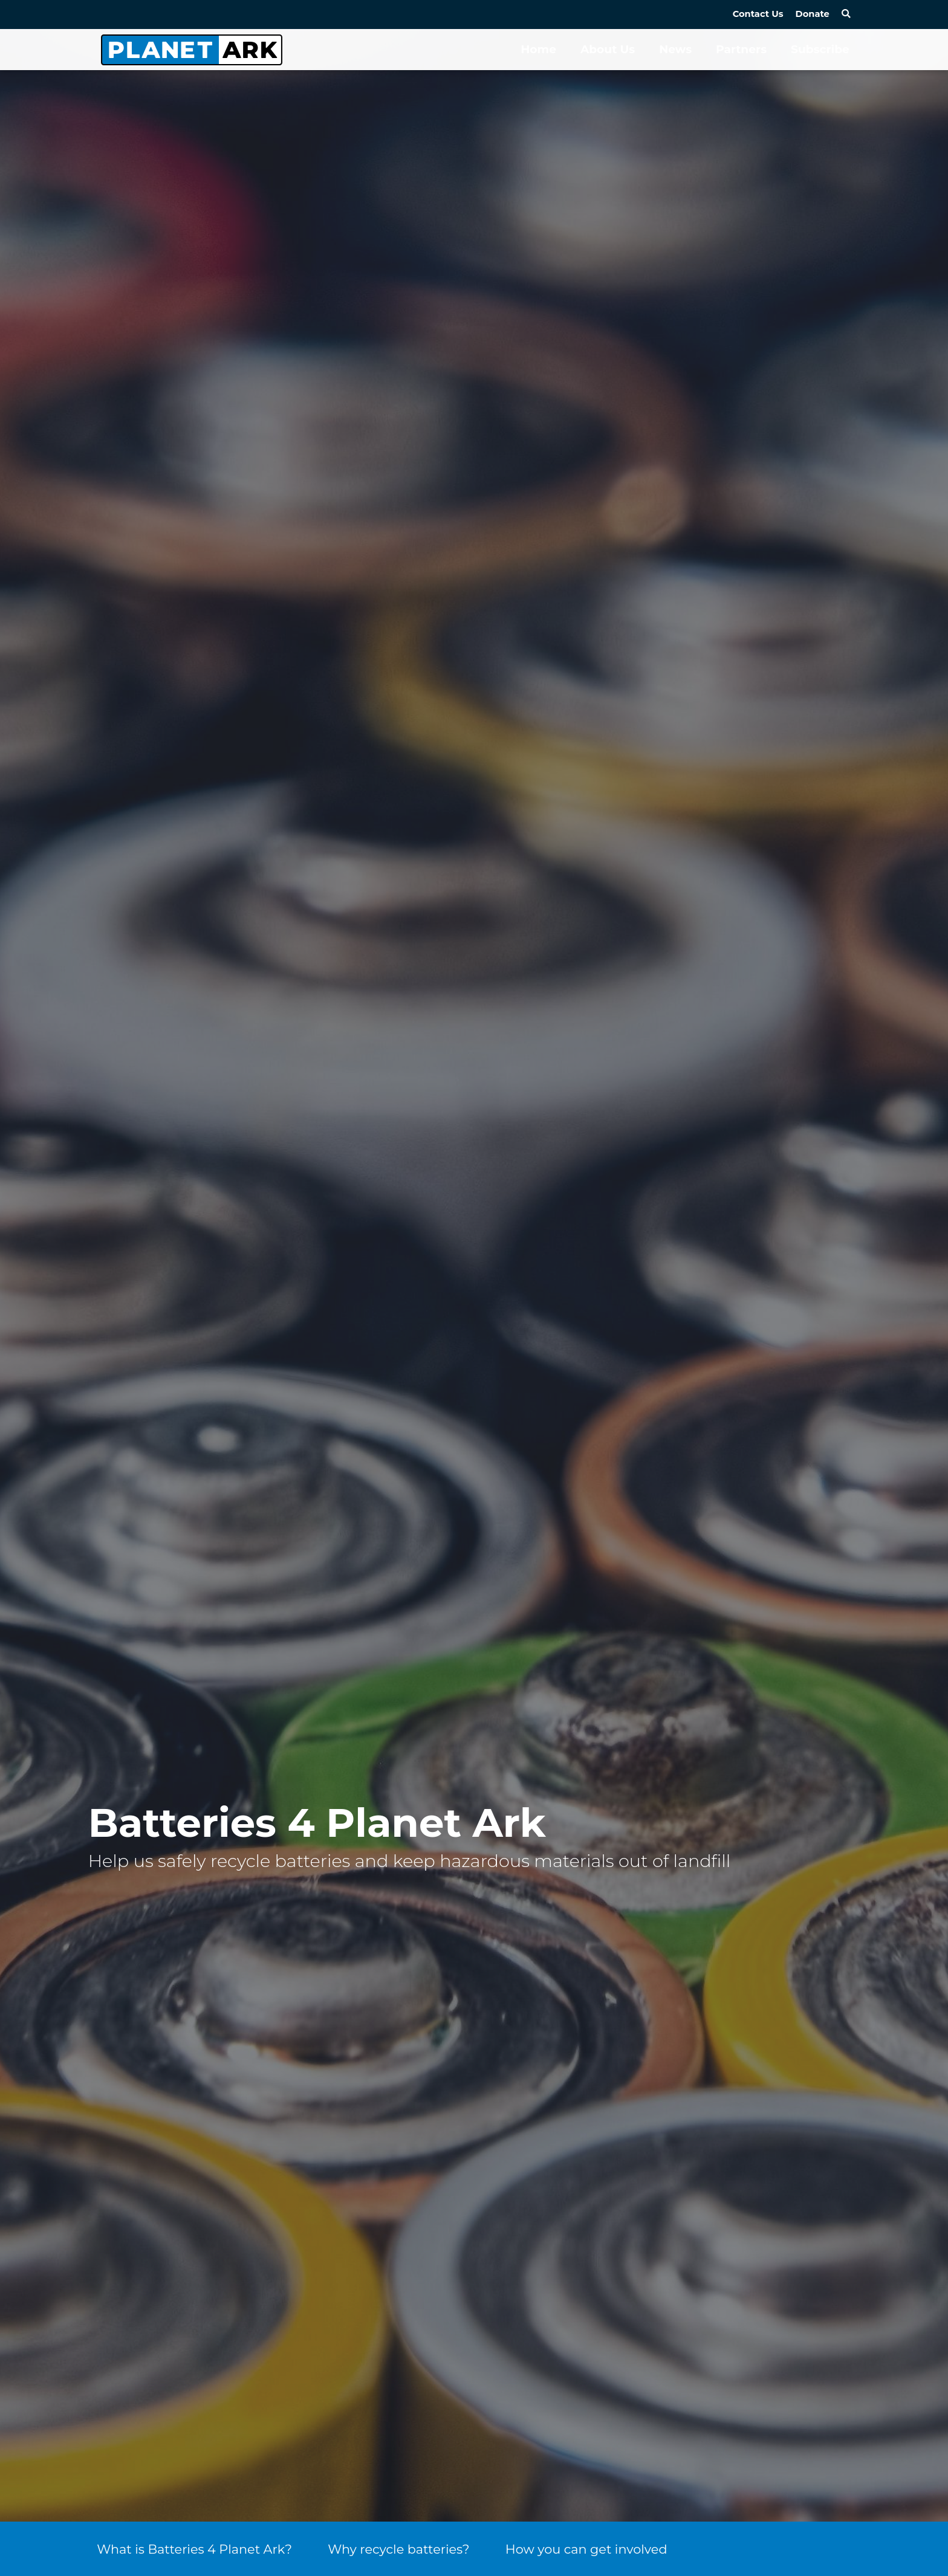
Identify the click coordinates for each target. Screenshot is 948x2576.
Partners (741, 49)
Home (538, 49)
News (675, 49)
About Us (607, 49)
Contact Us (758, 13)
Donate (813, 13)
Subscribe (820, 49)
